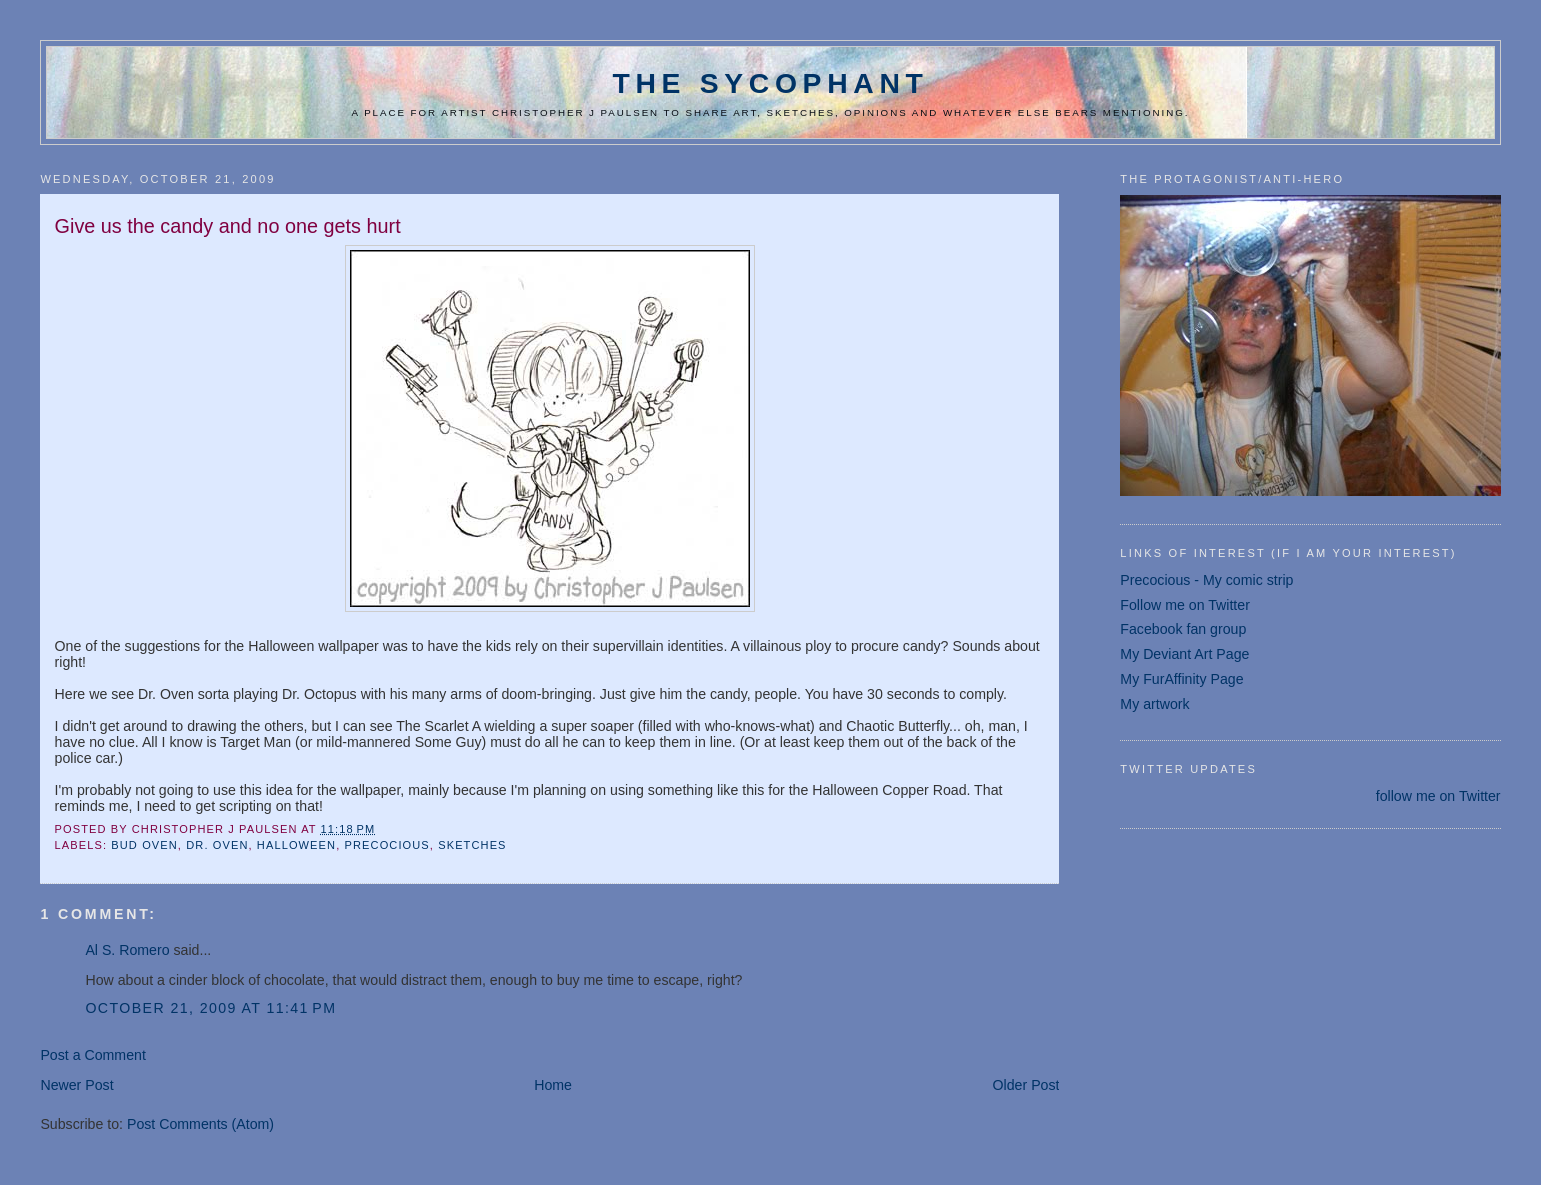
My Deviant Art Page (1184, 654)
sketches (472, 845)
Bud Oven (144, 845)
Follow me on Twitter (1185, 605)
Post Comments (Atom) (200, 1124)
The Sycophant (770, 83)
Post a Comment (92, 1055)
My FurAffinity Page (1181, 679)
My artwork (1154, 704)
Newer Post (76, 1085)
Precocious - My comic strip (1206, 580)
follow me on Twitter (1438, 796)
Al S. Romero (127, 950)
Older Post (1026, 1085)
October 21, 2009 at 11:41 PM (210, 1008)
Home (553, 1085)
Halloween (296, 845)
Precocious (387, 845)
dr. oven (217, 845)
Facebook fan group (1183, 629)
